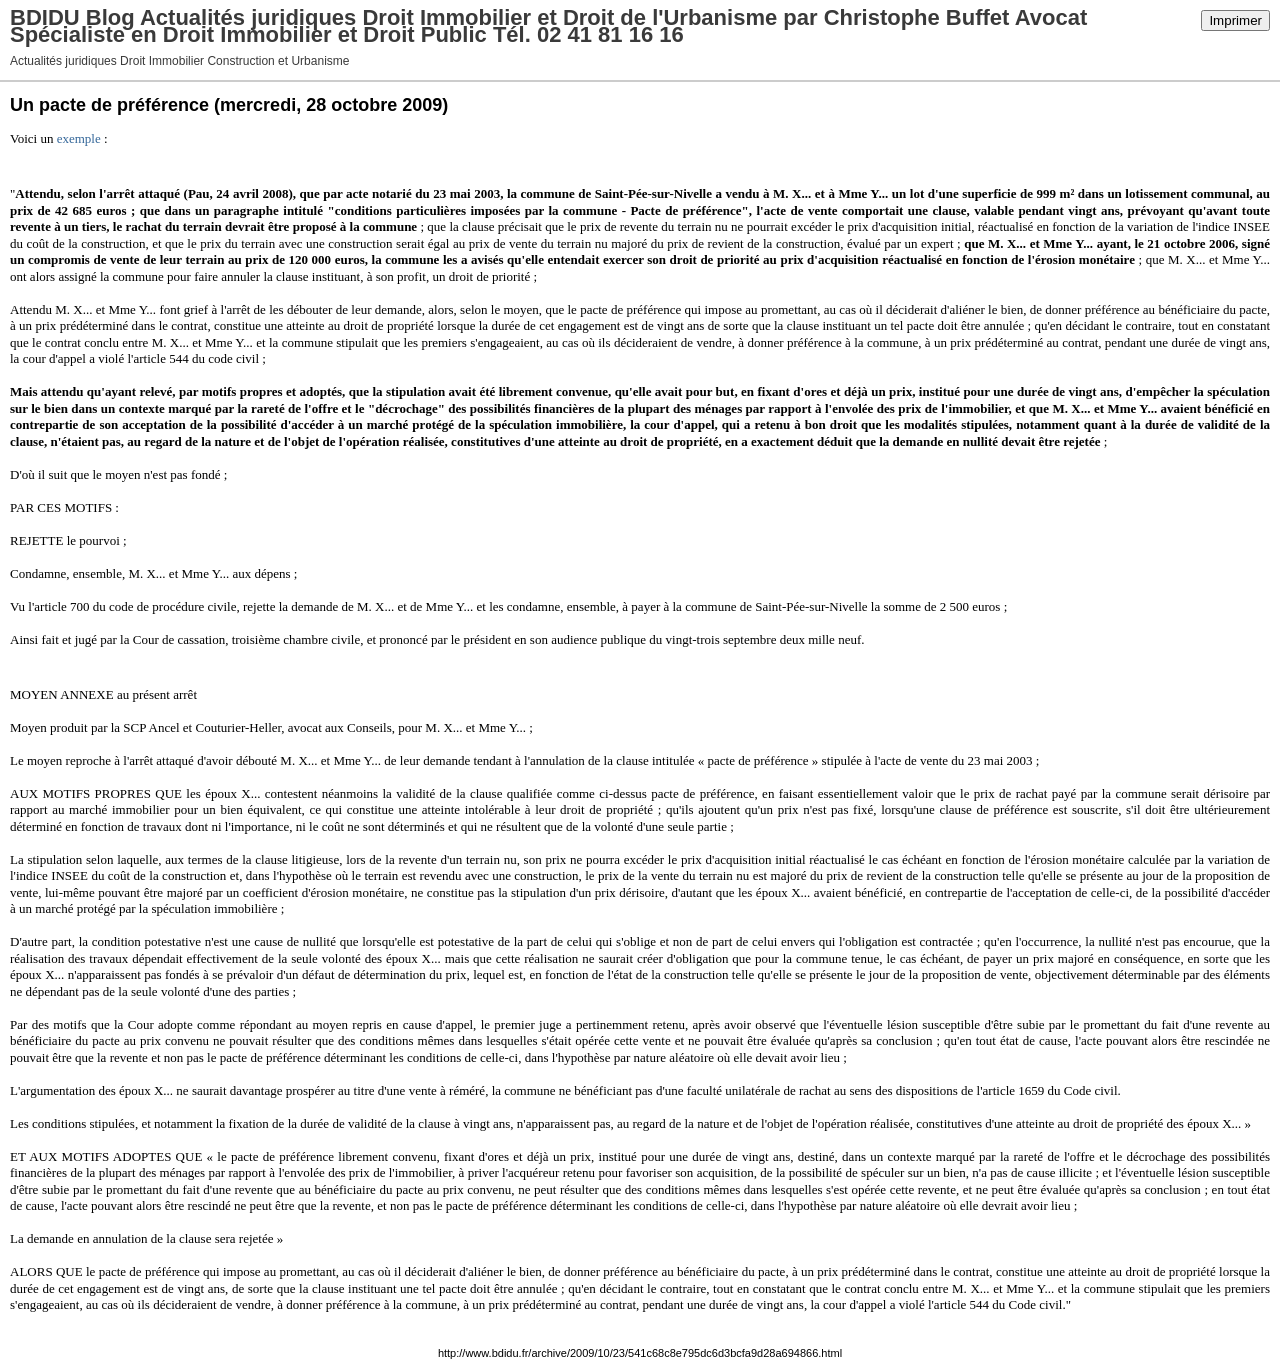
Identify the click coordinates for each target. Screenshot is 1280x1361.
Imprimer (1235, 20)
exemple (79, 138)
